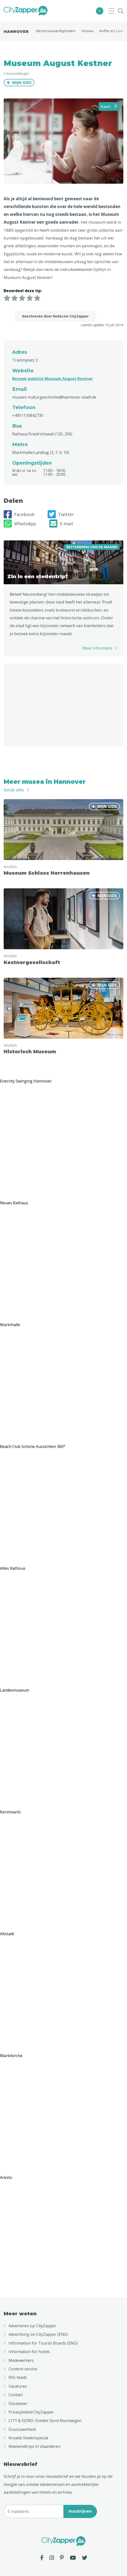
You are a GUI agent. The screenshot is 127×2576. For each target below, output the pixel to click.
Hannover (16, 31)
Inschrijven (80, 2511)
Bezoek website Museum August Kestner (52, 378)
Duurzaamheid (22, 2429)
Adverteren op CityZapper (32, 2325)
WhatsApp (20, 523)
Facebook (19, 514)
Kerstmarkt (10, 1812)
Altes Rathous (12, 1568)
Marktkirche (11, 2055)
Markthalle (10, 1324)
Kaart (109, 106)
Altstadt (7, 1933)
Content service (23, 2369)
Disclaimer (18, 2403)
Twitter (61, 514)
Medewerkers (21, 2360)
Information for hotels (29, 2351)
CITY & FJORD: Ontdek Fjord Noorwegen (45, 2420)
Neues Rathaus (14, 1203)
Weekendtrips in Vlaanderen (35, 2446)
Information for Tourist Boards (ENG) (43, 2343)
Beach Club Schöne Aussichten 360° (32, 1446)
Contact (16, 2394)
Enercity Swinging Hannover (26, 1081)
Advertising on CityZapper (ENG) (38, 2334)
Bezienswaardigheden (56, 31)
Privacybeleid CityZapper (31, 2412)
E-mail (61, 523)
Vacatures (18, 2386)
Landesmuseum (14, 1690)
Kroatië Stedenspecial (28, 2438)
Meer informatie (97, 648)
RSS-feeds (18, 2377)
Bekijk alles (14, 790)
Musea (87, 31)
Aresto (6, 2177)
